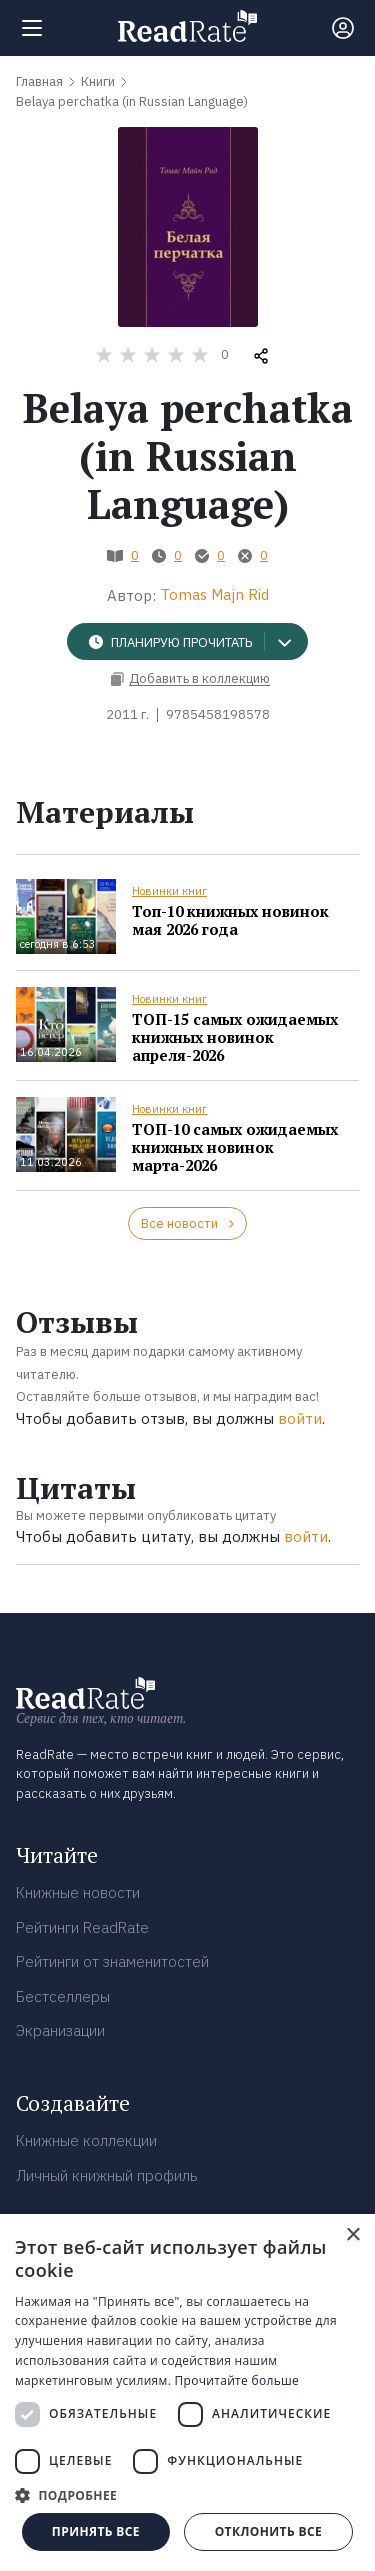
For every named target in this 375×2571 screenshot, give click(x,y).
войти (300, 1418)
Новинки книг (169, 891)
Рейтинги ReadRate (82, 1927)
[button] (187, 2495)
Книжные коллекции (86, 2140)
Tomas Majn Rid (214, 594)
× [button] (352, 2235)
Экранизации (60, 2030)
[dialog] (187, 2392)
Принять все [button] (96, 2531)
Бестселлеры (63, 1996)
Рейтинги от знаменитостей (112, 1961)
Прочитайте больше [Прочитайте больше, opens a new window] (237, 2380)
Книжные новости (78, 1892)
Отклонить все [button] (268, 2531)
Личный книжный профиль (107, 2175)
